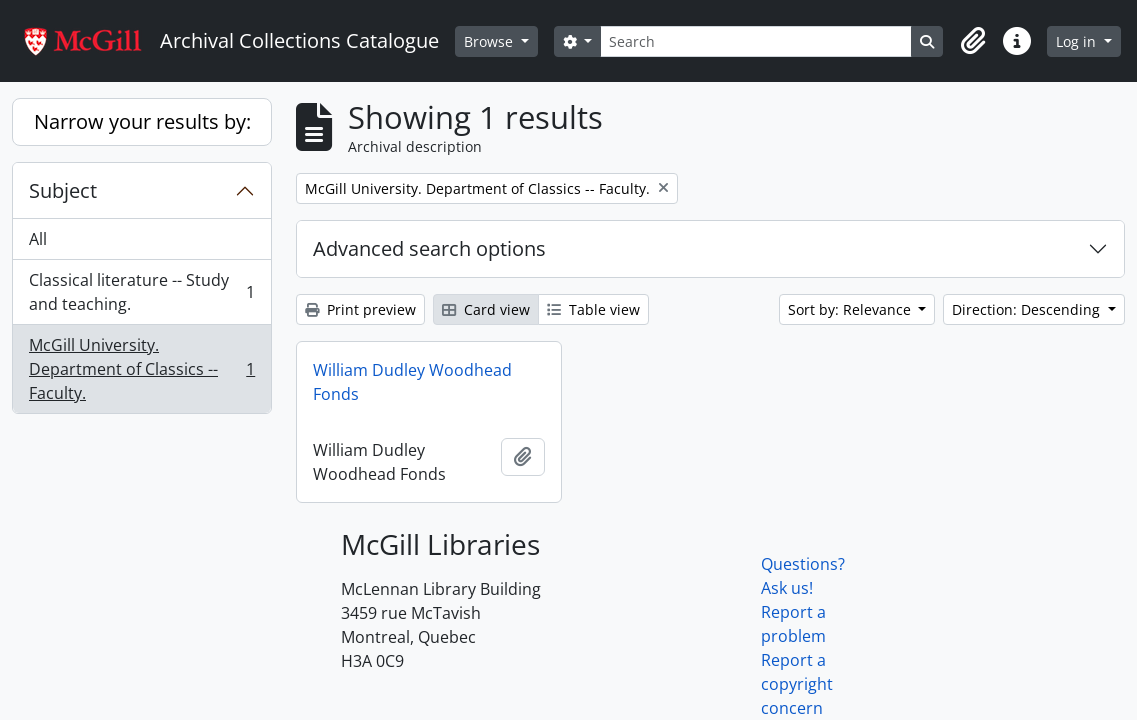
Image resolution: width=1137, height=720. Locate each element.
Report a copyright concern (797, 684)
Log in (1078, 41)
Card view (486, 309)
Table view (593, 309)
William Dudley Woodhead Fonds (412, 382)
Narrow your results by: (142, 121)
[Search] (756, 41)
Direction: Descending (1028, 309)
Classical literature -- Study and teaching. (141, 292)
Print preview (360, 309)
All (38, 239)
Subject (63, 190)
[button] (973, 41)
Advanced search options (429, 248)
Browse (490, 41)
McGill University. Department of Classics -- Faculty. (141, 369)
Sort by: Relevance (851, 309)
